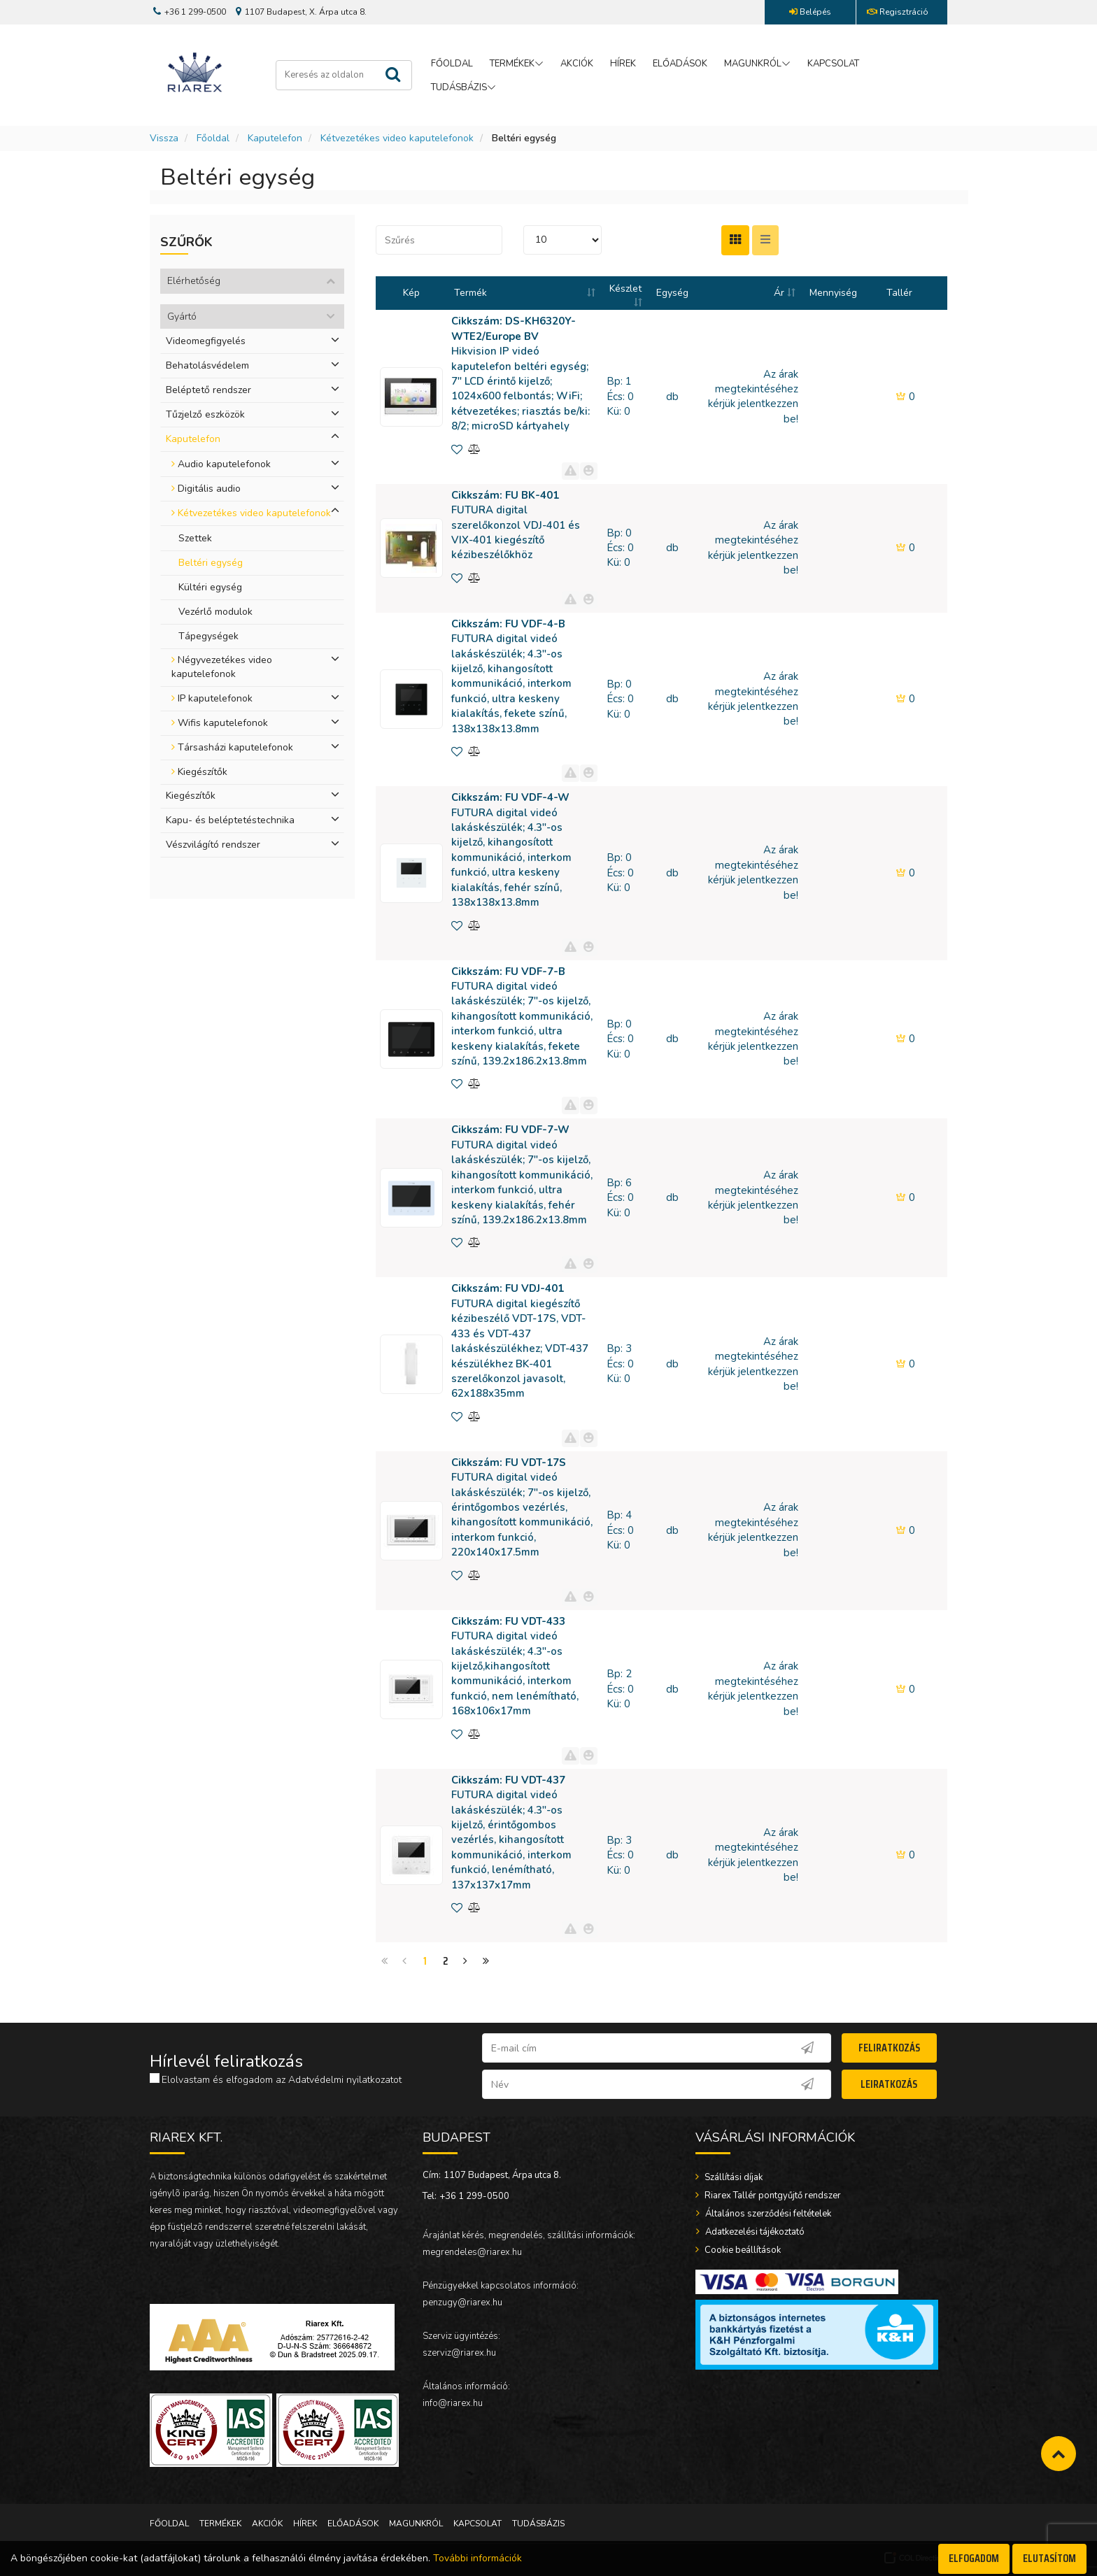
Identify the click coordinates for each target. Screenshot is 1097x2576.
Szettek (195, 538)
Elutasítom (1049, 2558)
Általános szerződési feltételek (767, 2213)
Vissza (164, 138)
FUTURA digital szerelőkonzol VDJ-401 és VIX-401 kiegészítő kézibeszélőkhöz (515, 525)
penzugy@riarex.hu (462, 2302)
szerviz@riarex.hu (459, 2353)
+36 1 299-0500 (474, 2196)
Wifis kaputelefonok (219, 723)
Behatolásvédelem (207, 365)
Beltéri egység (210, 562)
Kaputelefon (275, 138)
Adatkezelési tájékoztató (754, 2232)
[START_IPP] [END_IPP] (562, 240)
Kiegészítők (199, 771)
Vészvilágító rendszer (213, 844)
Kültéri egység (210, 587)
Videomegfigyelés (206, 341)
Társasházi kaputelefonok (232, 747)
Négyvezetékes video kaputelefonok (221, 667)
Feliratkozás (889, 2047)
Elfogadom (974, 2558)
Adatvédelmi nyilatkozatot (345, 2079)
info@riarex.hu (453, 2403)
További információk (477, 2558)
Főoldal (213, 138)
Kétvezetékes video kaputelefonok (397, 138)
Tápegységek (208, 636)
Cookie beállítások (741, 2250)
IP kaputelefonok (212, 698)
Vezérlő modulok (215, 611)
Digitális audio (206, 488)
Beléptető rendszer (208, 390)
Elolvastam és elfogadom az (276, 2079)
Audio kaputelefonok (221, 464)
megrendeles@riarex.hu (472, 2252)
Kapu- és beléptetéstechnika (230, 820)
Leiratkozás (889, 2084)
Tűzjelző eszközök (205, 414)
